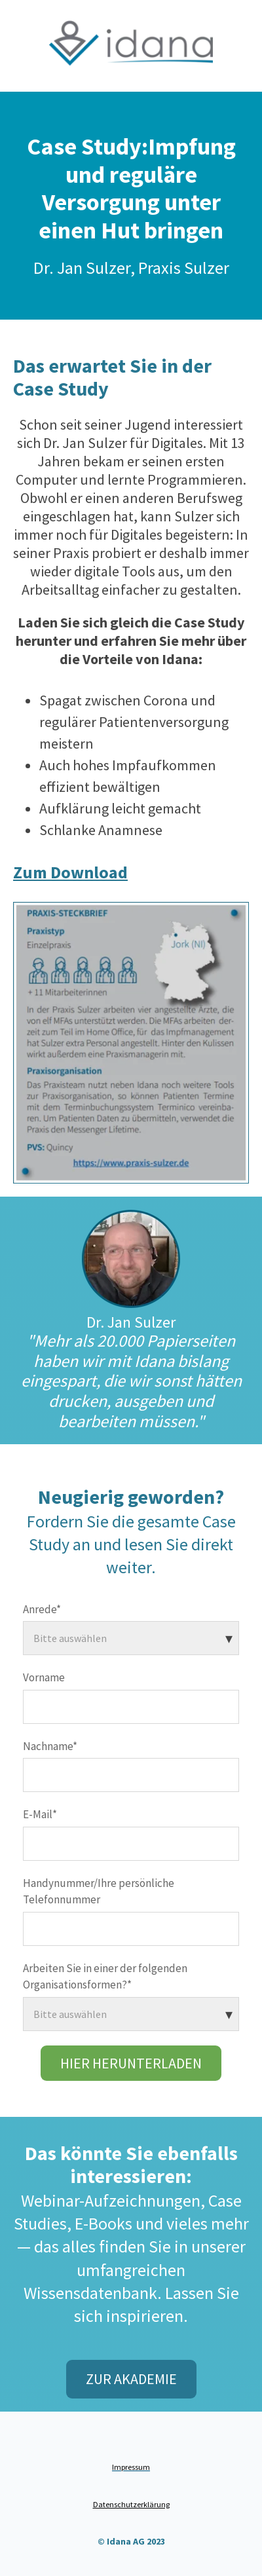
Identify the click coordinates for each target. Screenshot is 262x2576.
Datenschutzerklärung (131, 2504)
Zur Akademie (131, 2379)
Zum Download (70, 872)
